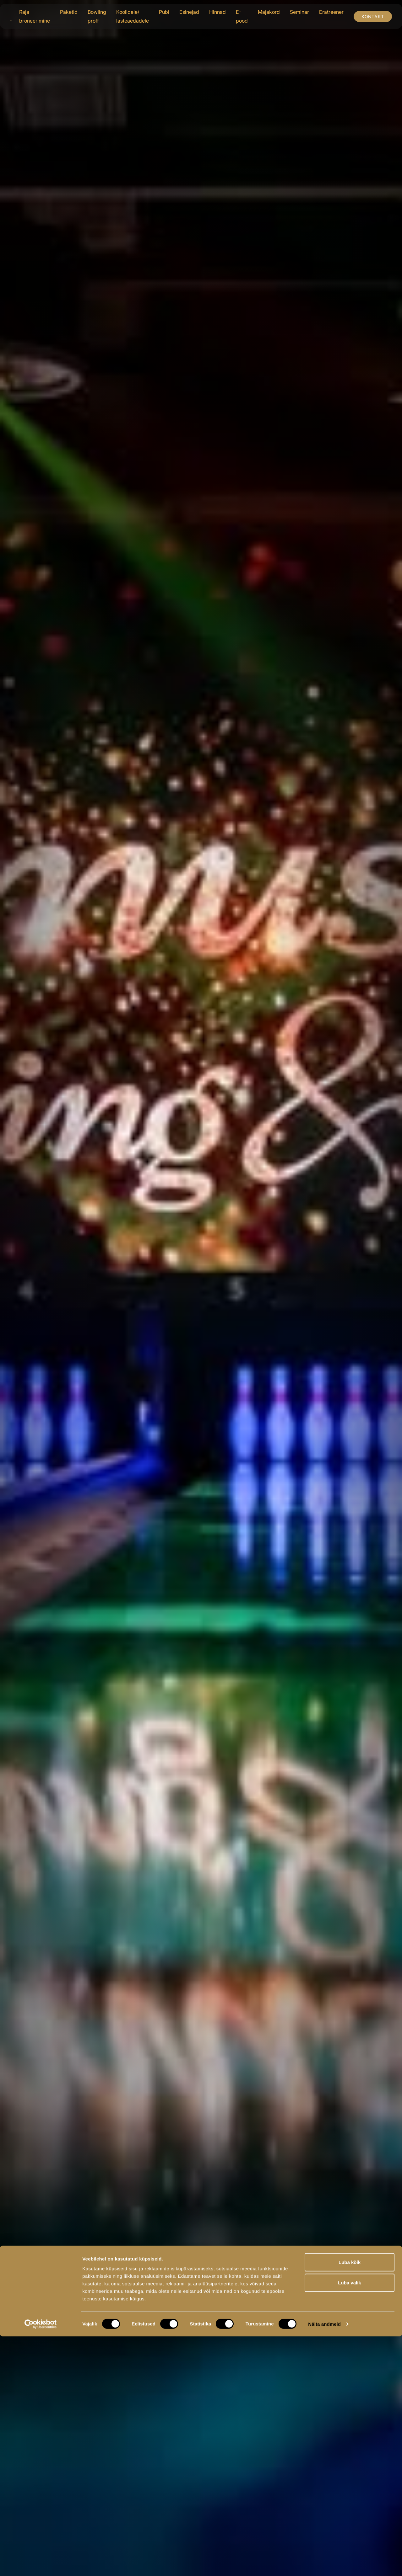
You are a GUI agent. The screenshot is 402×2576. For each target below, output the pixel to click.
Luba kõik (350, 2501)
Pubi (164, 11)
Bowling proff (97, 16)
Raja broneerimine (34, 16)
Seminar (299, 11)
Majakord (269, 11)
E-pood (242, 16)
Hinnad (217, 11)
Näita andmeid (324, 2563)
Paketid (69, 11)
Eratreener (331, 11)
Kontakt (372, 16)
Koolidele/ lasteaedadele (132, 16)
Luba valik (349, 2522)
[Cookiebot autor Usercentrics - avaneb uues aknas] (40, 2563)
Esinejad (189, 11)
